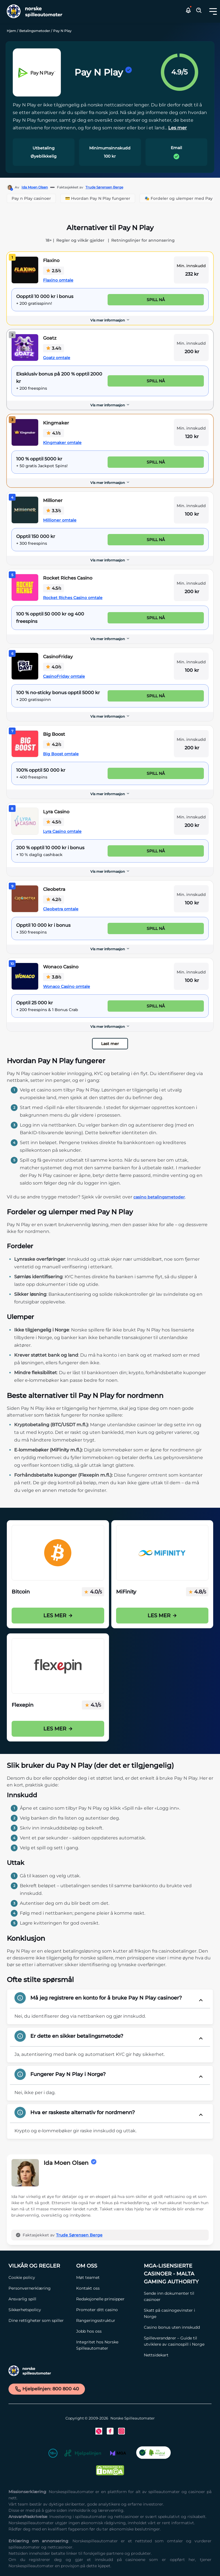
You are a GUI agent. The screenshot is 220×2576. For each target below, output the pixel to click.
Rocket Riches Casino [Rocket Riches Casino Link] (67, 578)
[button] (213, 11)
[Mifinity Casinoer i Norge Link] (162, 1552)
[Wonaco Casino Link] (25, 976)
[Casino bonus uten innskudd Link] (175, 2327)
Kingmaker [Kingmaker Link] (56, 423)
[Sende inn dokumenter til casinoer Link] (175, 2296)
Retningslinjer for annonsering (143, 240)
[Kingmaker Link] (25, 432)
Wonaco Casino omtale (66, 986)
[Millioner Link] (25, 510)
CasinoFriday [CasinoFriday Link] (58, 656)
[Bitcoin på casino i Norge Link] (58, 1552)
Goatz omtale (56, 357)
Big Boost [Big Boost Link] (54, 734)
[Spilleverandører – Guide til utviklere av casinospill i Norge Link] (175, 2341)
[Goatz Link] (25, 347)
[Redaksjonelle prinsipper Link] (107, 2299)
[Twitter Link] (98, 2431)
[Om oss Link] (107, 2266)
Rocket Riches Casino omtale (72, 597)
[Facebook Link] (110, 2431)
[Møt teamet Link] (107, 2277)
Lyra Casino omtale (62, 831)
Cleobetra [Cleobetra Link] (54, 889)
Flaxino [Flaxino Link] (51, 260)
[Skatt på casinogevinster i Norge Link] (175, 2313)
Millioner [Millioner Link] (53, 500)
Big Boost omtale (61, 753)
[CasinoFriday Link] (25, 666)
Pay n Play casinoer (31, 198)
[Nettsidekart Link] (175, 2355)
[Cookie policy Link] (39, 2277)
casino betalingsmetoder (159, 1197)
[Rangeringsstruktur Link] (107, 2320)
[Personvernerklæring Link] (39, 2288)
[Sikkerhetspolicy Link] (39, 2310)
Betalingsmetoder (34, 31)
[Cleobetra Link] (25, 898)
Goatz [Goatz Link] (49, 338)
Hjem (11, 31)
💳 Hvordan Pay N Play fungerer (97, 198)
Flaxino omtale (58, 280)
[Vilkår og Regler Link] (39, 2266)
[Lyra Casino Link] (25, 821)
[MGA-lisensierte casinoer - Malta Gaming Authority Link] (175, 2274)
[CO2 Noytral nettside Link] (153, 2454)
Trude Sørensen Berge (104, 187)
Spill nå (156, 299)
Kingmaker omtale (62, 442)
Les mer (57, 1615)
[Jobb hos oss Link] (107, 2331)
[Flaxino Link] (25, 270)
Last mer (110, 1043)
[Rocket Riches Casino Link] (25, 587)
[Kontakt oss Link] (107, 2288)
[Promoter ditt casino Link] (107, 2310)
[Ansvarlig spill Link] (39, 2299)
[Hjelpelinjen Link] (82, 2454)
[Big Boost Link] (25, 743)
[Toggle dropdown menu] (213, 11)
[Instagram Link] (121, 2431)
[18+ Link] (52, 2454)
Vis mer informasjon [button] (110, 320)
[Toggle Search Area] (199, 11)
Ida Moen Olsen (35, 187)
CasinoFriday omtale (64, 676)
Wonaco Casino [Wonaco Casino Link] (60, 967)
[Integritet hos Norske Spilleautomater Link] (107, 2345)
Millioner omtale (59, 520)
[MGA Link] (118, 2454)
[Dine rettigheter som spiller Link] (39, 2320)
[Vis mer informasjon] (110, 320)
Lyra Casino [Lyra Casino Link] (56, 811)
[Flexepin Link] (58, 1666)
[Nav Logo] (32, 11)
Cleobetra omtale (60, 908)
